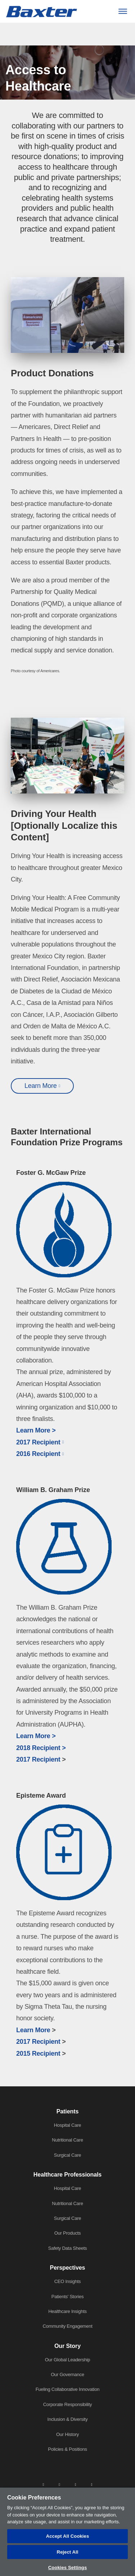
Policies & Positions (67, 2449)
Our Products (67, 2233)
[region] (67, 2532)
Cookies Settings (67, 2567)
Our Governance (67, 2374)
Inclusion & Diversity (68, 2419)
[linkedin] (43, 2484)
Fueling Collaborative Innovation (68, 2389)
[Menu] (123, 11)
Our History (67, 2434)
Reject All (67, 2552)
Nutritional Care (67, 2140)
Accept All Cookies (67, 2536)
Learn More (40, 1085)
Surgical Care (67, 2155)
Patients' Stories (67, 2296)
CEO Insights (67, 2281)
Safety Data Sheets (67, 2248)
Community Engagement (67, 2326)
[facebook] (59, 2484)
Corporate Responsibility (67, 2404)
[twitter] (75, 2484)
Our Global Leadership (67, 2359)
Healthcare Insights (67, 2311)
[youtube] (92, 2484)
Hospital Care (67, 2125)
